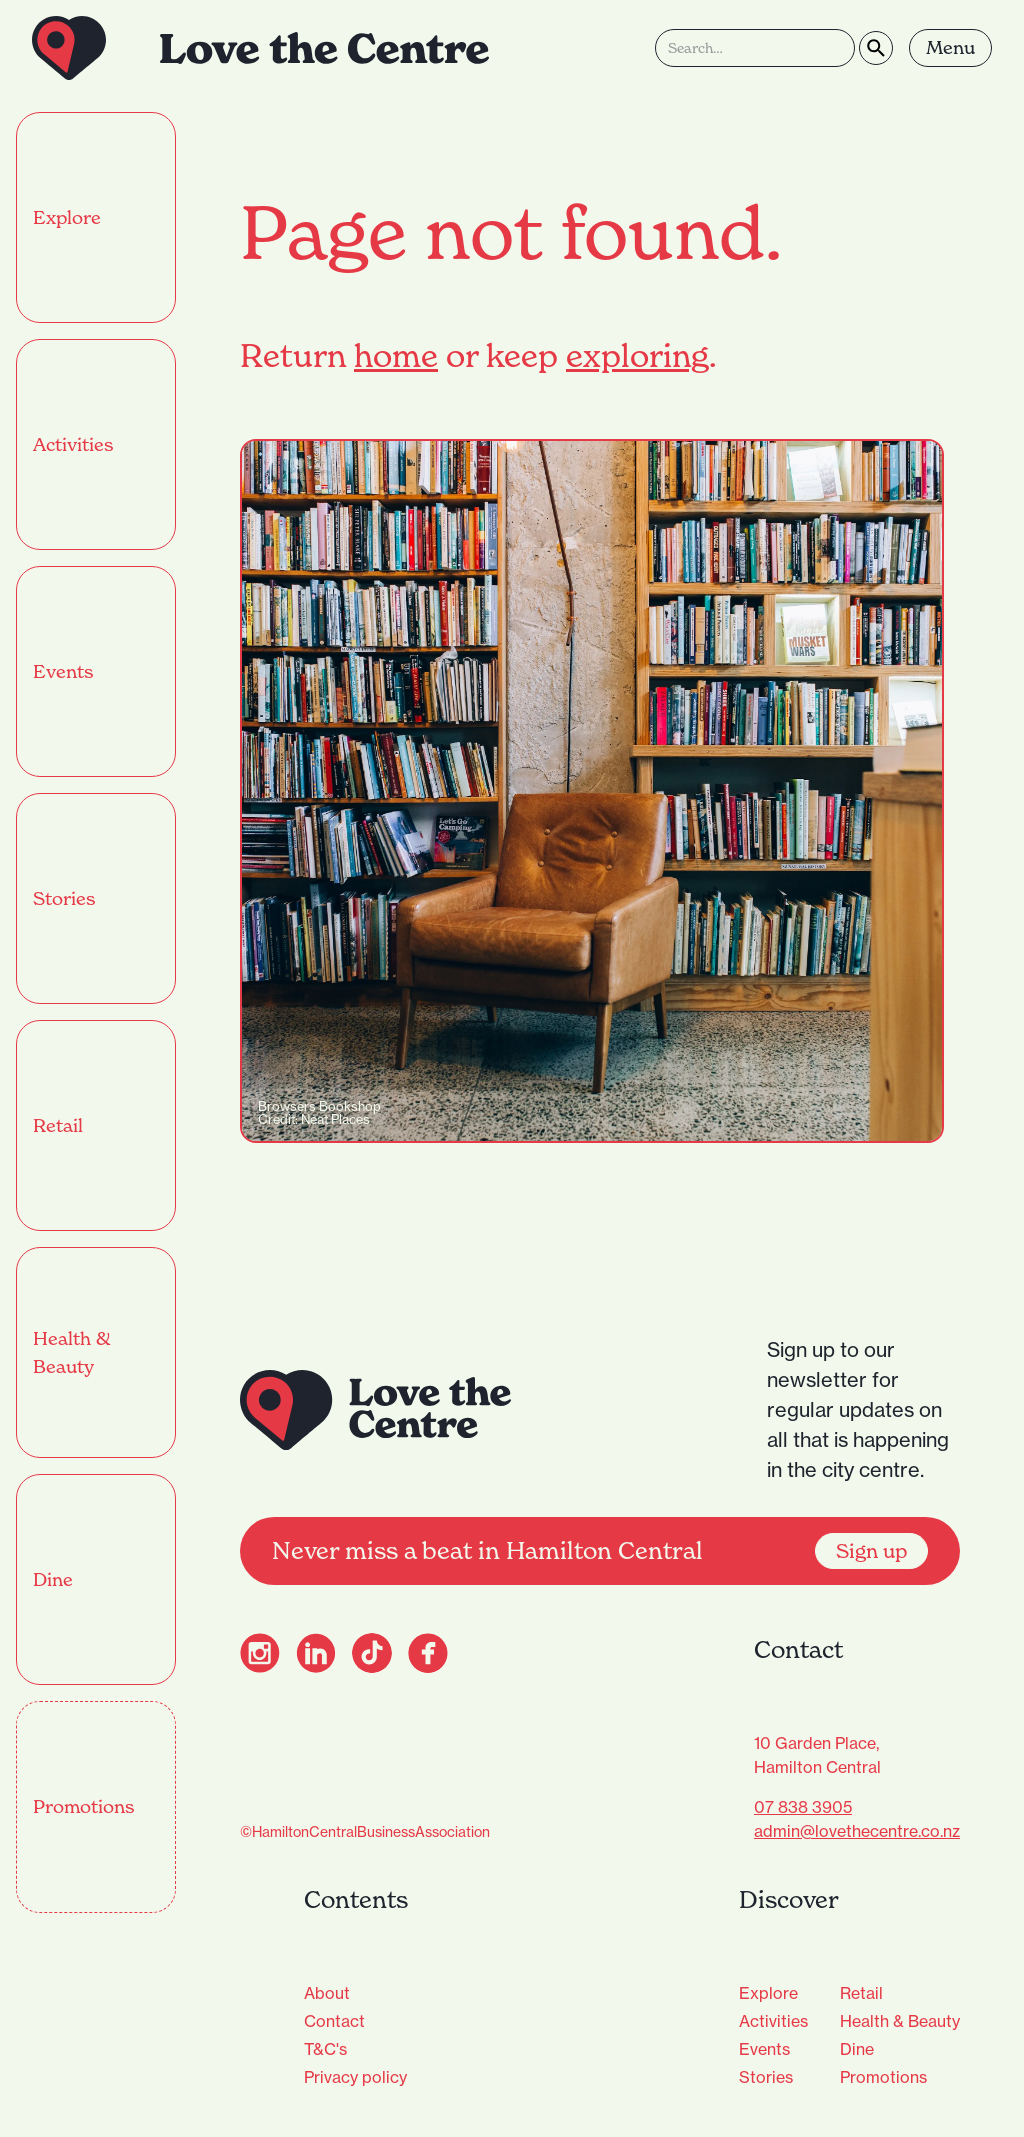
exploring (637, 355)
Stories (766, 2077)
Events (764, 2049)
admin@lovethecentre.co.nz (857, 1831)
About (327, 1993)
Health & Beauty (900, 2021)
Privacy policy (355, 2077)
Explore (768, 1993)
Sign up (871, 1551)
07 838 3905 (803, 1807)
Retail (861, 1993)
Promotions (883, 2077)
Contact (334, 2021)
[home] (260, 48)
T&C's (325, 2049)
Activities (773, 2021)
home (396, 355)
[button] (950, 48)
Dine (857, 2049)
